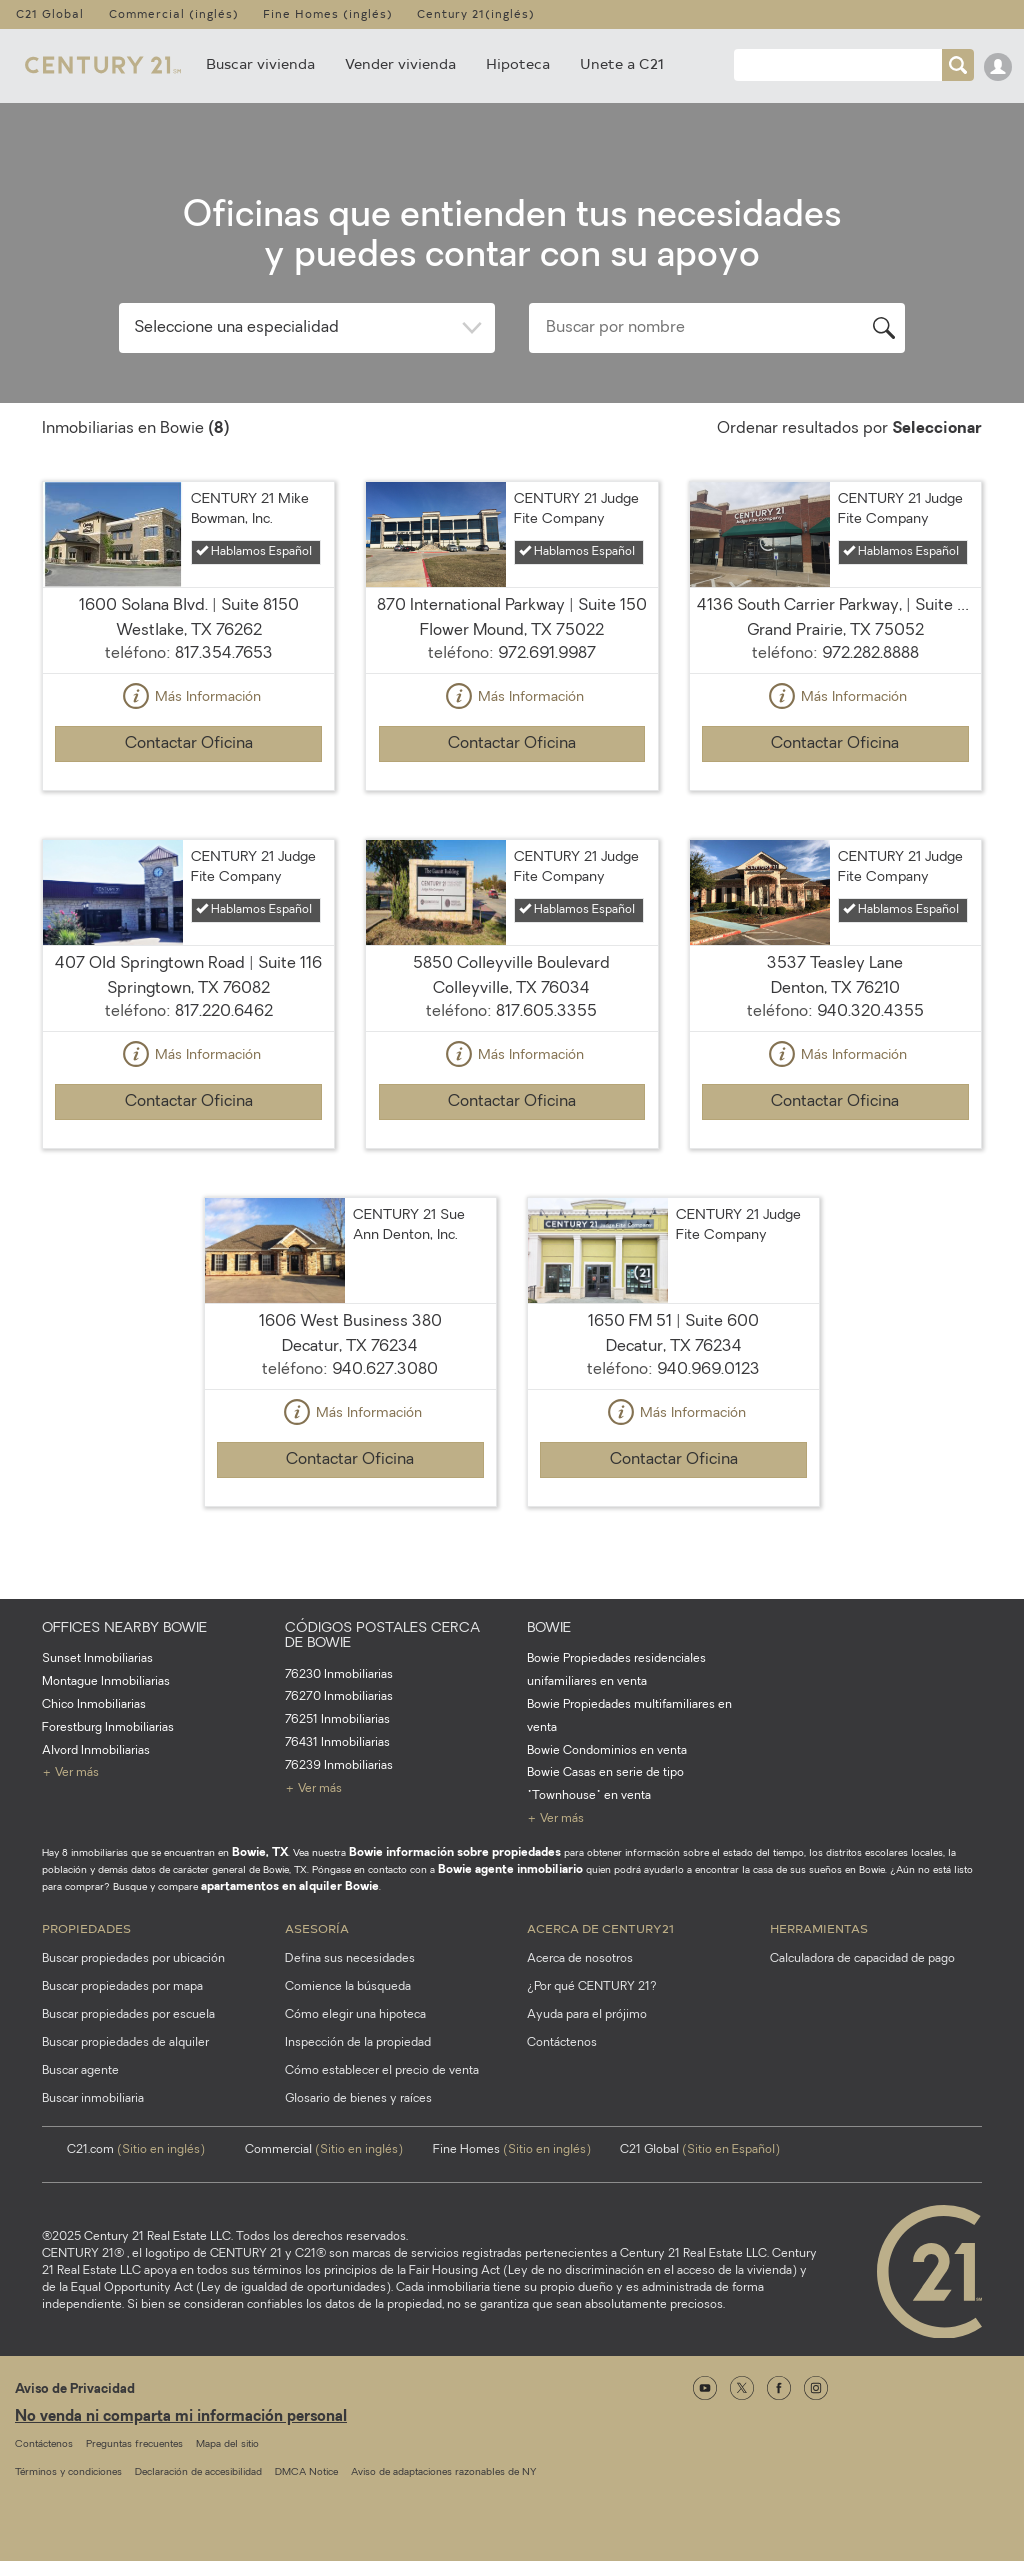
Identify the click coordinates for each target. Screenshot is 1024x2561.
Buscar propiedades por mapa (122, 1987)
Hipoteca (518, 63)
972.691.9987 (547, 654)
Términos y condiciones (68, 2472)
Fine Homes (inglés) (328, 13)
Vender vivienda (400, 63)
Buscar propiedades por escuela (128, 2015)
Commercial (324, 2150)
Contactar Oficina (189, 744)
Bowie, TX (260, 1853)
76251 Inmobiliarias (337, 1720)
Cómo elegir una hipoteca (355, 2015)
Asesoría (317, 1928)
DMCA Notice (306, 2472)
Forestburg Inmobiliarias (108, 1728)
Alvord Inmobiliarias (96, 1751)
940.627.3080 (385, 1370)
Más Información (189, 698)
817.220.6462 (224, 1012)
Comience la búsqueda (348, 1987)
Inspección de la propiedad (358, 2043)
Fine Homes (512, 2150)
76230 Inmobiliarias (339, 1675)
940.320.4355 (870, 1012)
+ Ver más (70, 1773)
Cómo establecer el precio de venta (382, 2071)
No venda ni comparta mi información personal (181, 2417)
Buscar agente (80, 2071)
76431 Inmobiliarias (337, 1743)
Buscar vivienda (260, 63)
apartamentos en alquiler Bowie (290, 1887)
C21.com (136, 2150)
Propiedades (86, 1928)
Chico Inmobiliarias (94, 1705)
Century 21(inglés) (476, 13)
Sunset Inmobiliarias (97, 1659)
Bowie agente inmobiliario (510, 1870)
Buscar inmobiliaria (93, 2099)
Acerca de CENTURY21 (600, 1928)
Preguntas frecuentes (134, 2444)
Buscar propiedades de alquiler (125, 2043)
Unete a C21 (622, 63)
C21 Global (50, 13)
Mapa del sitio (227, 2444)
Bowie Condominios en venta (607, 1751)
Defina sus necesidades (350, 1959)
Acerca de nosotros (580, 1959)
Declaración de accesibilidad (198, 2472)
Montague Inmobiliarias (106, 1682)
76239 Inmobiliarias (339, 1766)
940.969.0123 (708, 1370)
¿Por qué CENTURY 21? (592, 1987)
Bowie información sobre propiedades (455, 1853)
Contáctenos (562, 2043)
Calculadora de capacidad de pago (862, 1959)
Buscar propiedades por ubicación (133, 1959)
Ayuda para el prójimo (587, 2015)
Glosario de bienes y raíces (358, 2099)
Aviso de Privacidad (75, 2389)
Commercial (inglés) (174, 13)
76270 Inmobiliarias (339, 1697)
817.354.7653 (224, 654)
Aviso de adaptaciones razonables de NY (443, 2472)
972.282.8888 (870, 654)
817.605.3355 (546, 1012)
